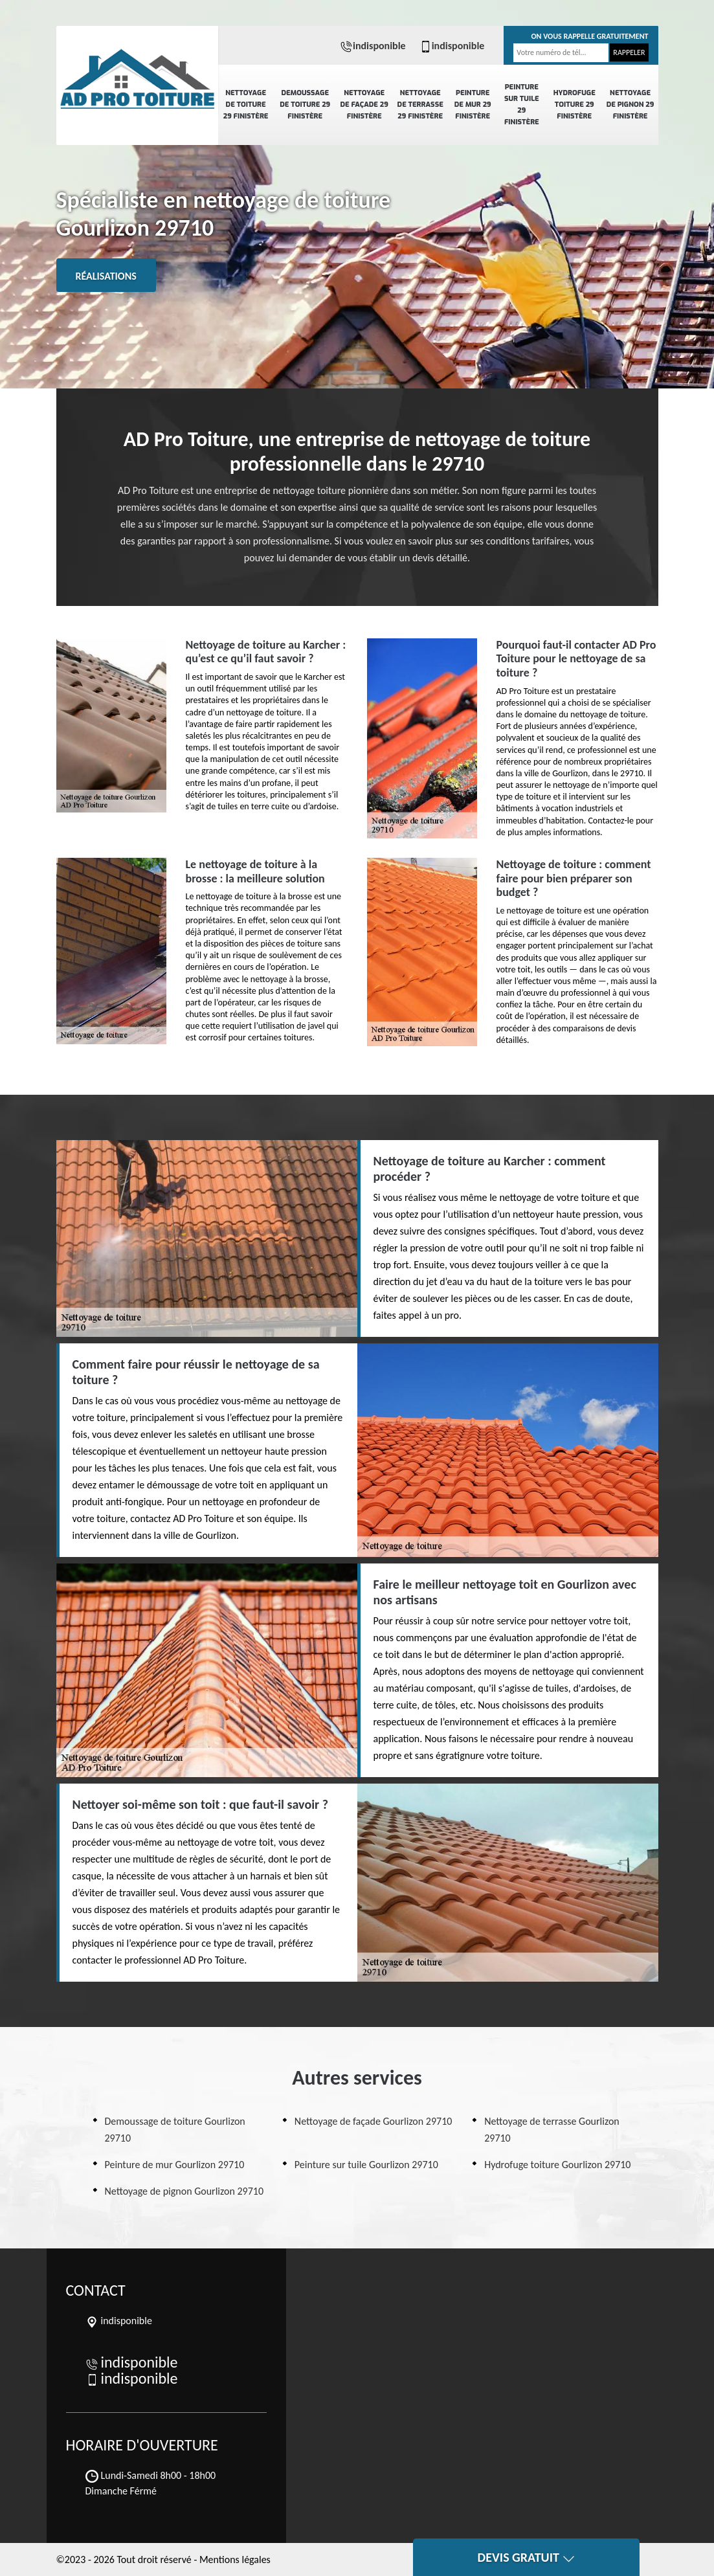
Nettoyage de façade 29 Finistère (364, 104)
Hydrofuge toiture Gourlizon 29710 (557, 2164)
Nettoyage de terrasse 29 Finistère (420, 104)
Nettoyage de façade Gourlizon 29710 (373, 2121)
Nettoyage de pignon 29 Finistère (630, 104)
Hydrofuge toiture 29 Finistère (574, 104)
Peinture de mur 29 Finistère (472, 104)
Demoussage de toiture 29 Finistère (305, 104)
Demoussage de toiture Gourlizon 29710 (175, 2129)
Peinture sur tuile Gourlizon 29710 (366, 2164)
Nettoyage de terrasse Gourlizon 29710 (551, 2129)
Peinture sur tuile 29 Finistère (521, 104)
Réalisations (106, 276)
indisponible (373, 45)
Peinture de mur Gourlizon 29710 (175, 2164)
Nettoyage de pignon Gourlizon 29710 (184, 2191)
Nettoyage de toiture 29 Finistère (246, 104)
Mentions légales (235, 2559)
